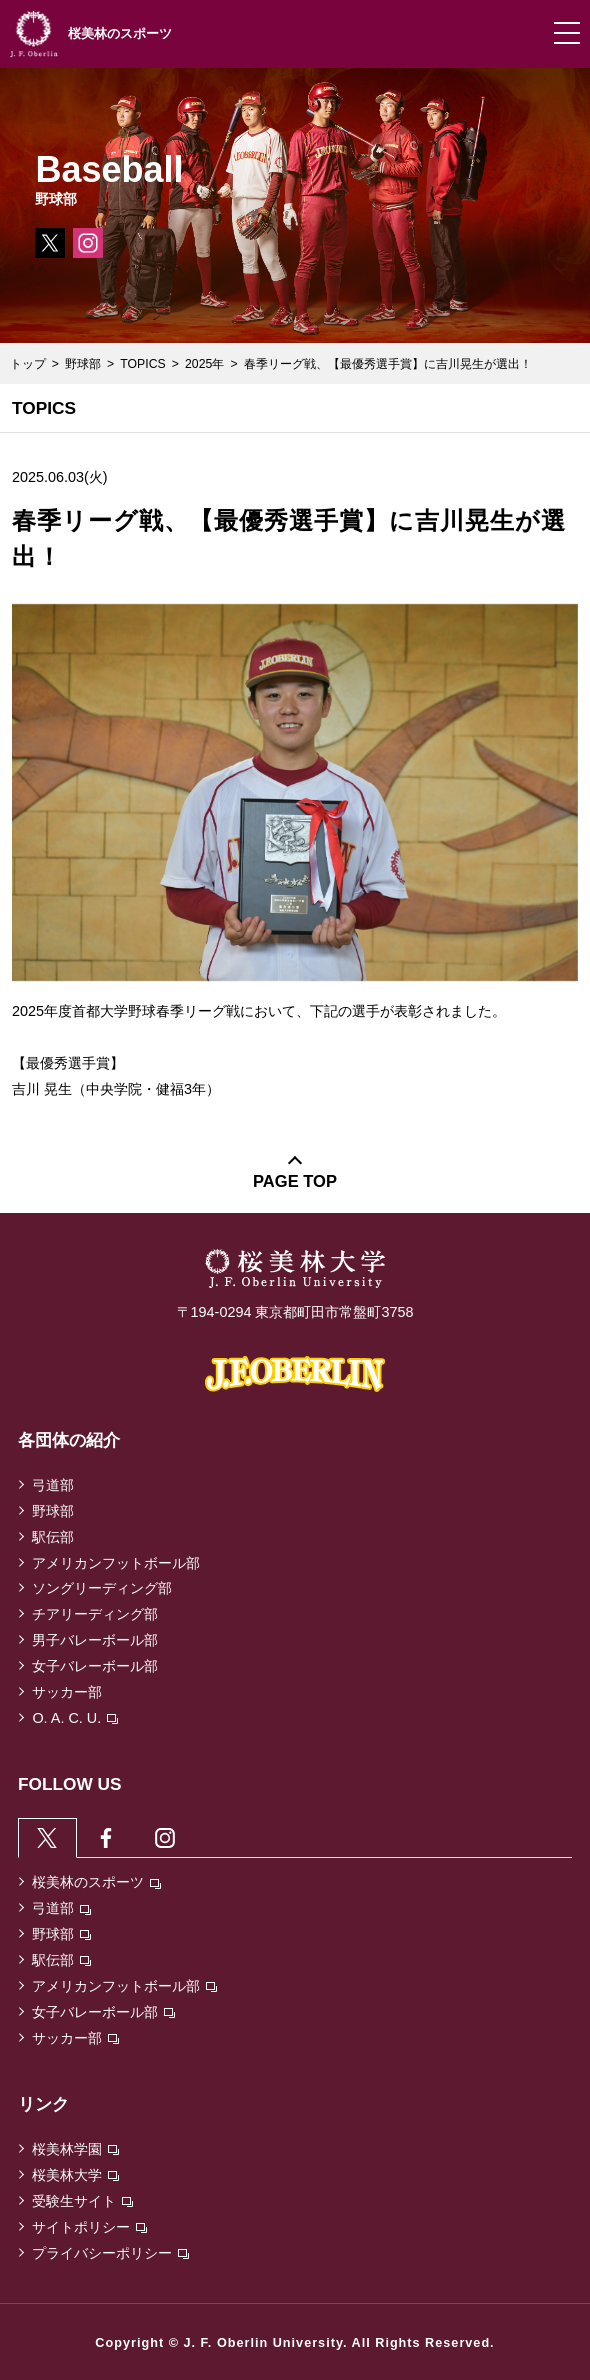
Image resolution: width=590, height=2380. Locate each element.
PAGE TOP (295, 1181)
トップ (28, 364)
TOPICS (142, 364)
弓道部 (53, 1485)
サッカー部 (67, 1692)
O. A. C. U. (75, 1718)
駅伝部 (53, 1537)
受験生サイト (82, 2201)
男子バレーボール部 (95, 1640)
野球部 (83, 364)
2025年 (204, 364)
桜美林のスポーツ (96, 1882)
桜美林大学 (75, 2175)
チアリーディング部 (95, 1614)
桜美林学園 (75, 2149)
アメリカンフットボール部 (116, 1563)
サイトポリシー (89, 2227)
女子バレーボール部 (95, 1666)
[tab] (47, 1837)
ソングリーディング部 (102, 1588)
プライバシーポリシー (110, 2253)
